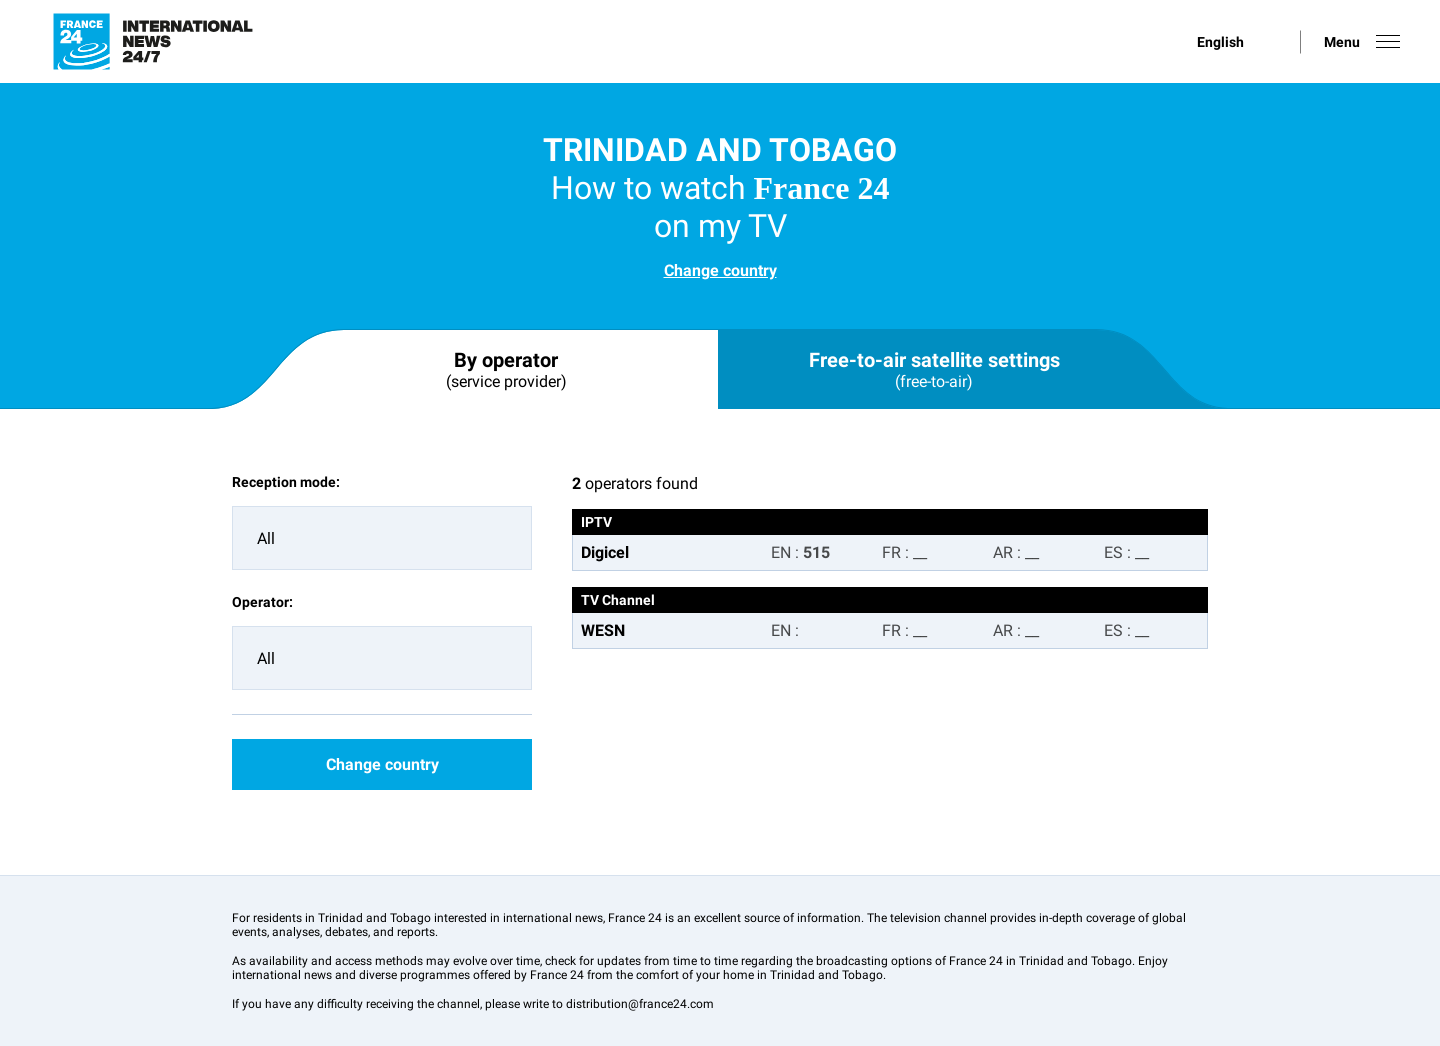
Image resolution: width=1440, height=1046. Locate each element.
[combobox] (382, 538)
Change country (720, 270)
